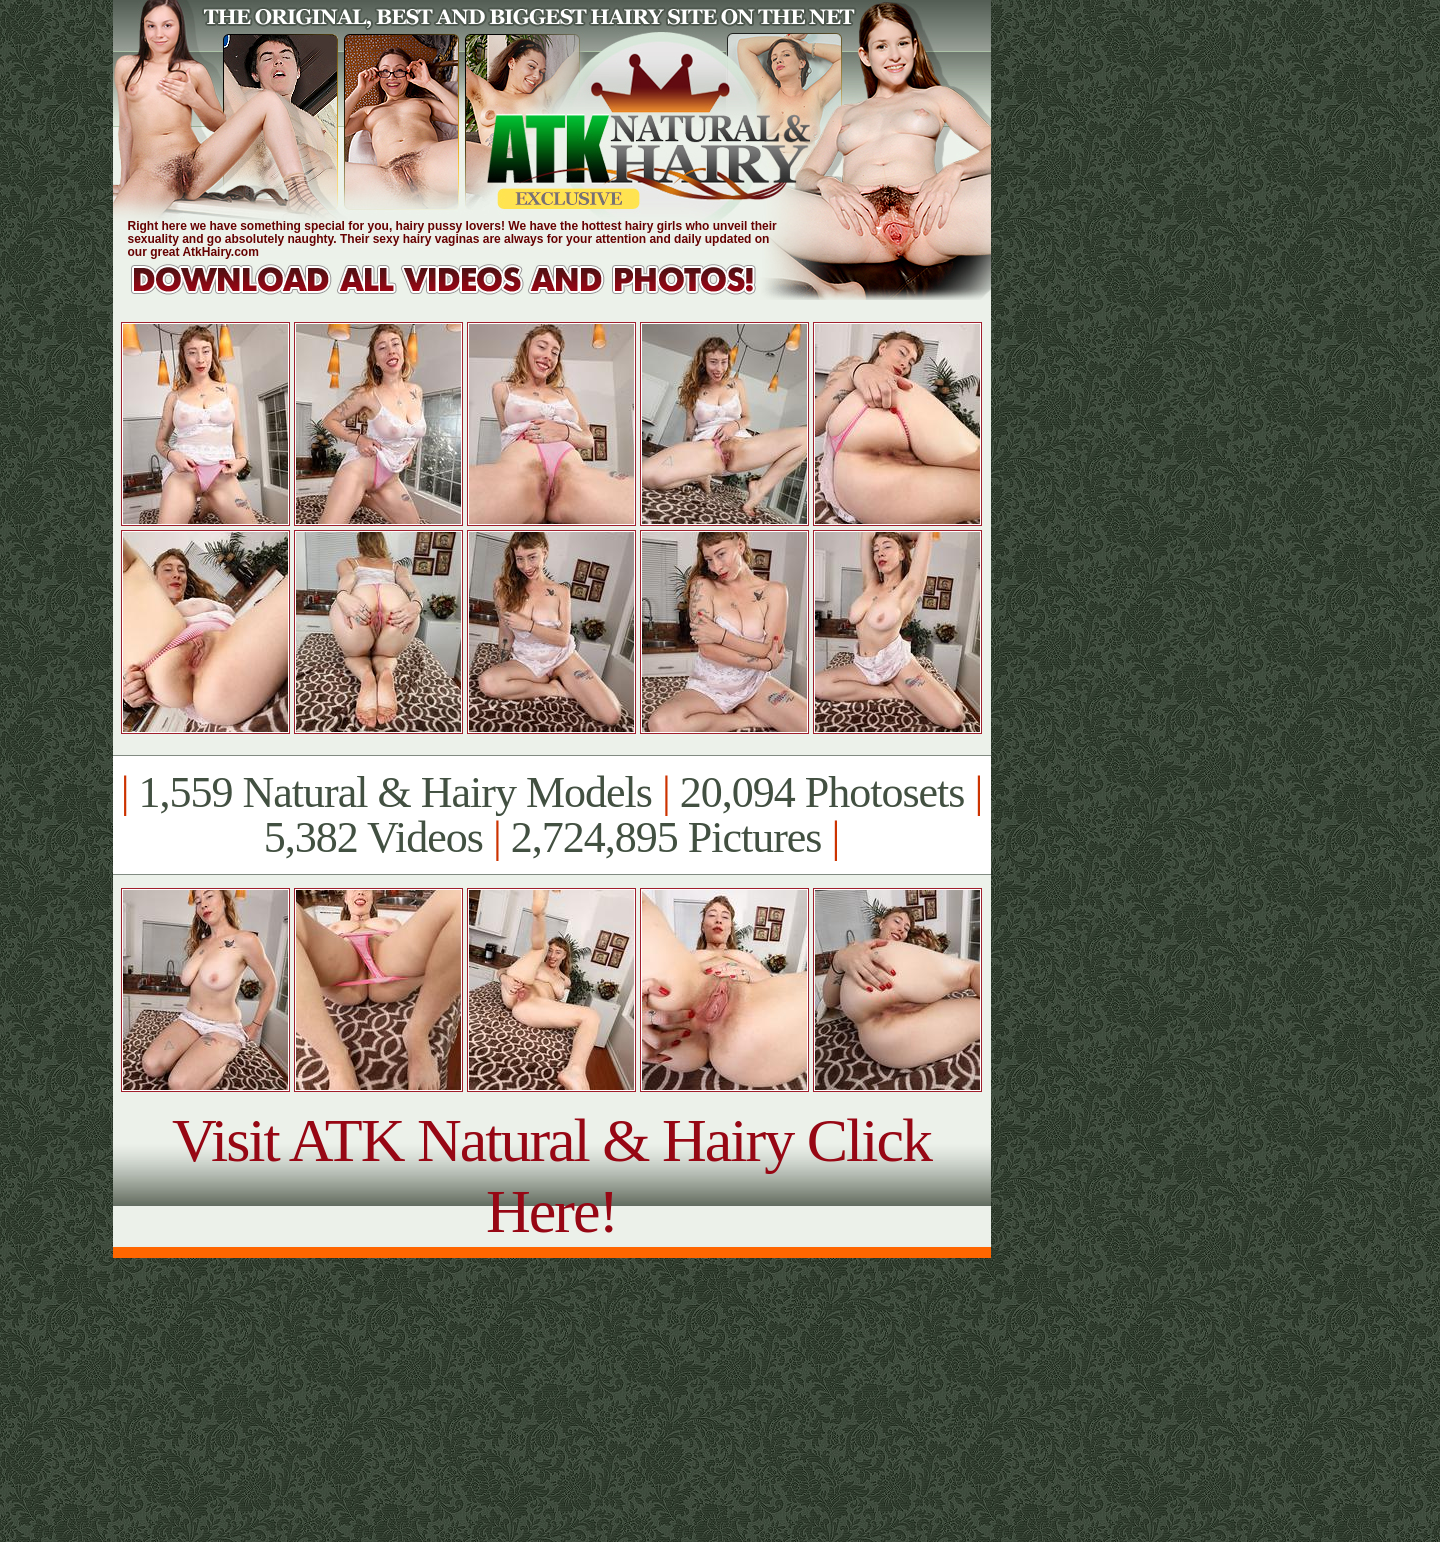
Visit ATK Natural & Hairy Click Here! (551, 1175)
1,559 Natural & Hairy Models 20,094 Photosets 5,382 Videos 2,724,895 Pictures (551, 815)
